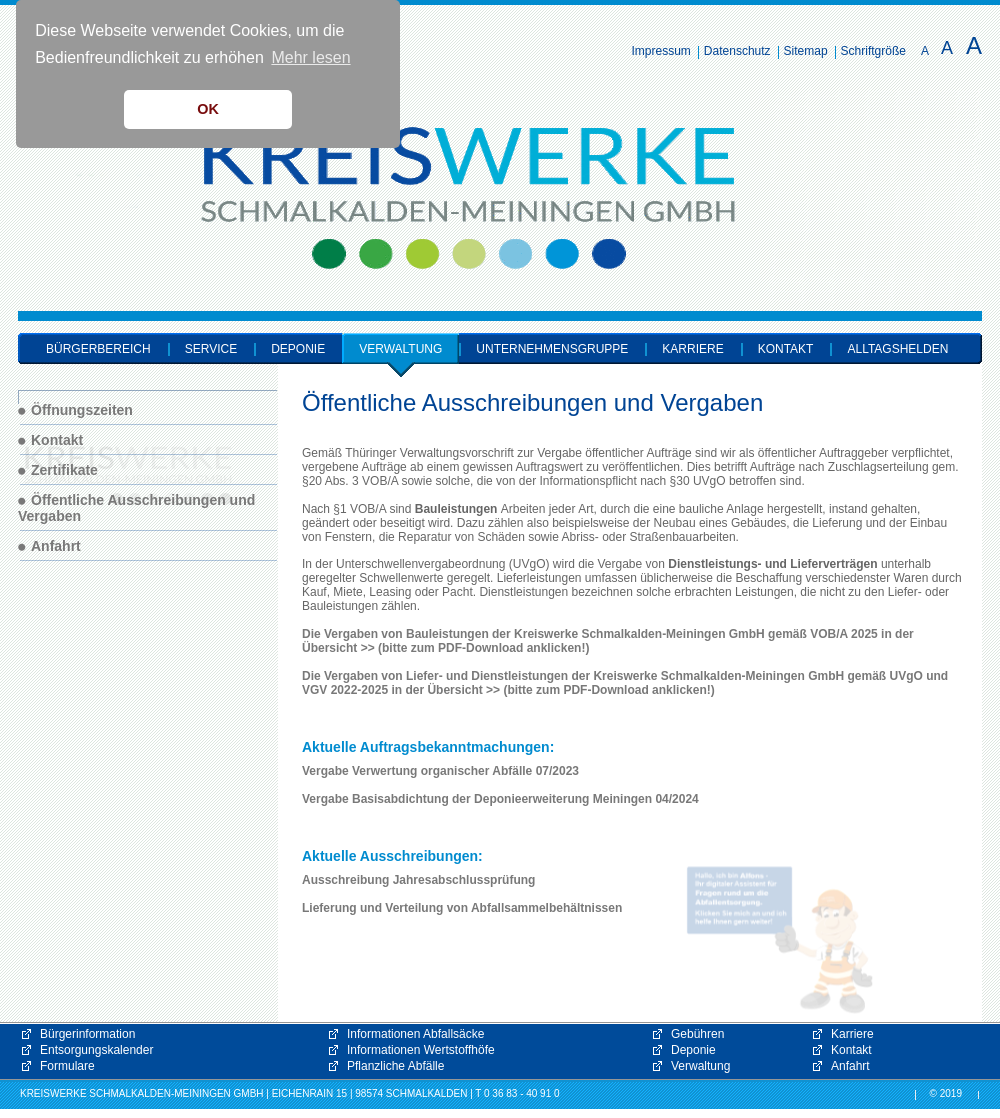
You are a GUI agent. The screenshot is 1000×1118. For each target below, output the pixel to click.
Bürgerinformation (87, 1034)
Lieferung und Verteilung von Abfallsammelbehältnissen (462, 908)
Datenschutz (737, 51)
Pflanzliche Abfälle (395, 1066)
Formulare (67, 1066)
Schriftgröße (873, 51)
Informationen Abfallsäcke (415, 1034)
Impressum (661, 51)
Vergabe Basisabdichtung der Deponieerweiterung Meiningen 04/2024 (500, 799)
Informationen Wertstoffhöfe (421, 1050)
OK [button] (208, 109)
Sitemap (806, 51)
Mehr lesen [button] (310, 57)
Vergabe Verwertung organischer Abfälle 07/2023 (440, 771)
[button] (780, 940)
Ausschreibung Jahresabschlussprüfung (418, 880)
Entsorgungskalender (96, 1050)
